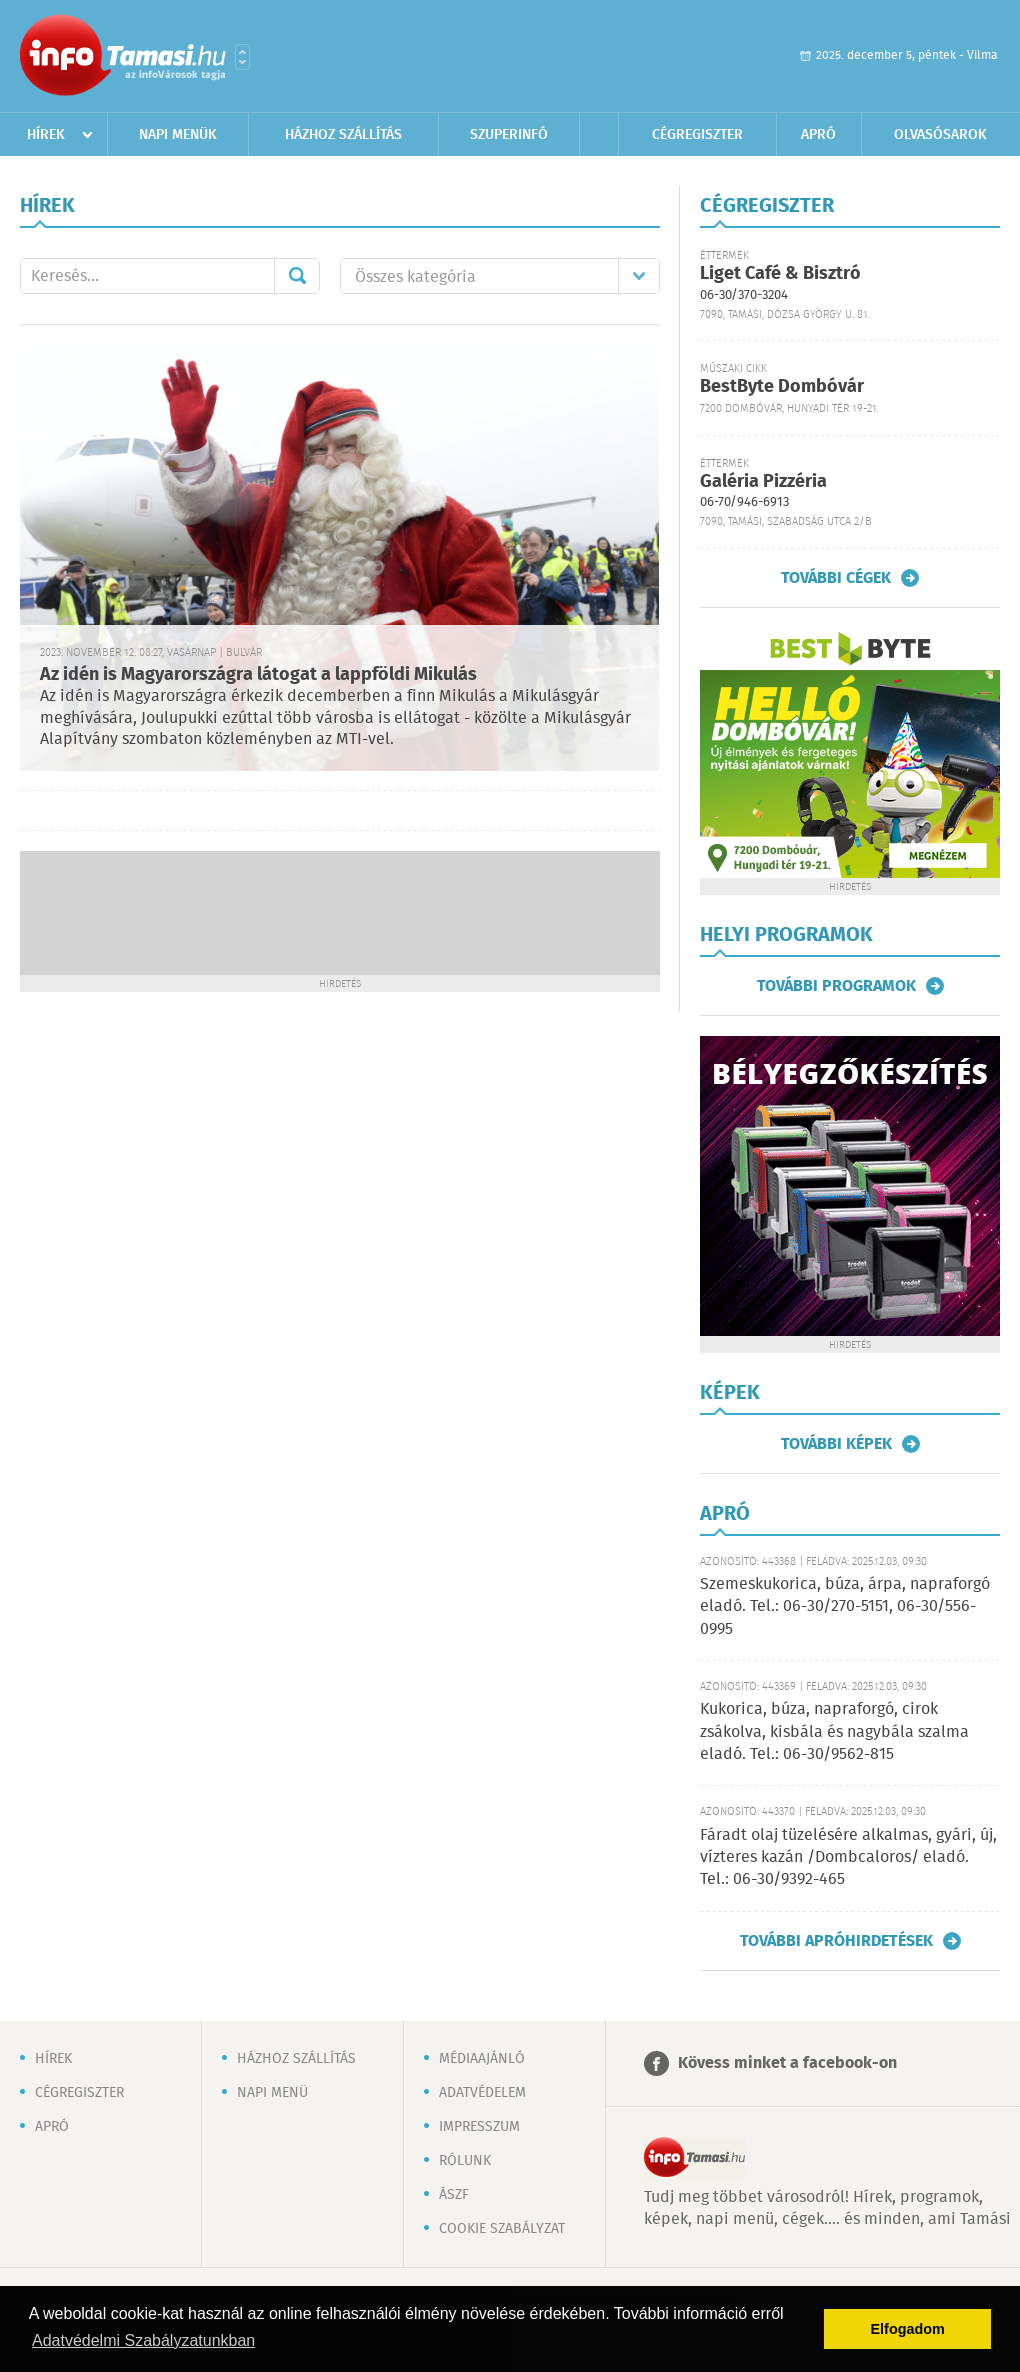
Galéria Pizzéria (763, 482)
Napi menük (178, 135)
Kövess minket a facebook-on (787, 2063)
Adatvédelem (482, 2093)
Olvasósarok (940, 135)
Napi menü (272, 2093)
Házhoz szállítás (343, 135)
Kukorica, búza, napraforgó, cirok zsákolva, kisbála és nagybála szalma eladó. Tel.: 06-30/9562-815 (834, 1732)
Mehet (297, 276)
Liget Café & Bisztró (780, 274)
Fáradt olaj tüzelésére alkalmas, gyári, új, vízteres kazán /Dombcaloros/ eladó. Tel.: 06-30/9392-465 (848, 1858)
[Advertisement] (340, 911)
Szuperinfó (509, 135)
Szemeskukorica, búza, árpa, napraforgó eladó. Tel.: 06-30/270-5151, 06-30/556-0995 (845, 1607)
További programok (836, 986)
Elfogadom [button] (908, 2329)
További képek (836, 1444)
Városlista (242, 57)
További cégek (836, 578)
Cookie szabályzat (502, 2229)
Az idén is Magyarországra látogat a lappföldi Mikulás (258, 675)
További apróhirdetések (836, 1941)
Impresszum (479, 2127)
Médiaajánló (482, 2059)
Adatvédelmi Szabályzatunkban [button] (143, 2340)
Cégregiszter (697, 135)
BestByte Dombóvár (782, 387)
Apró (818, 135)
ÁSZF (454, 2195)
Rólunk (465, 2161)
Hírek (46, 135)
